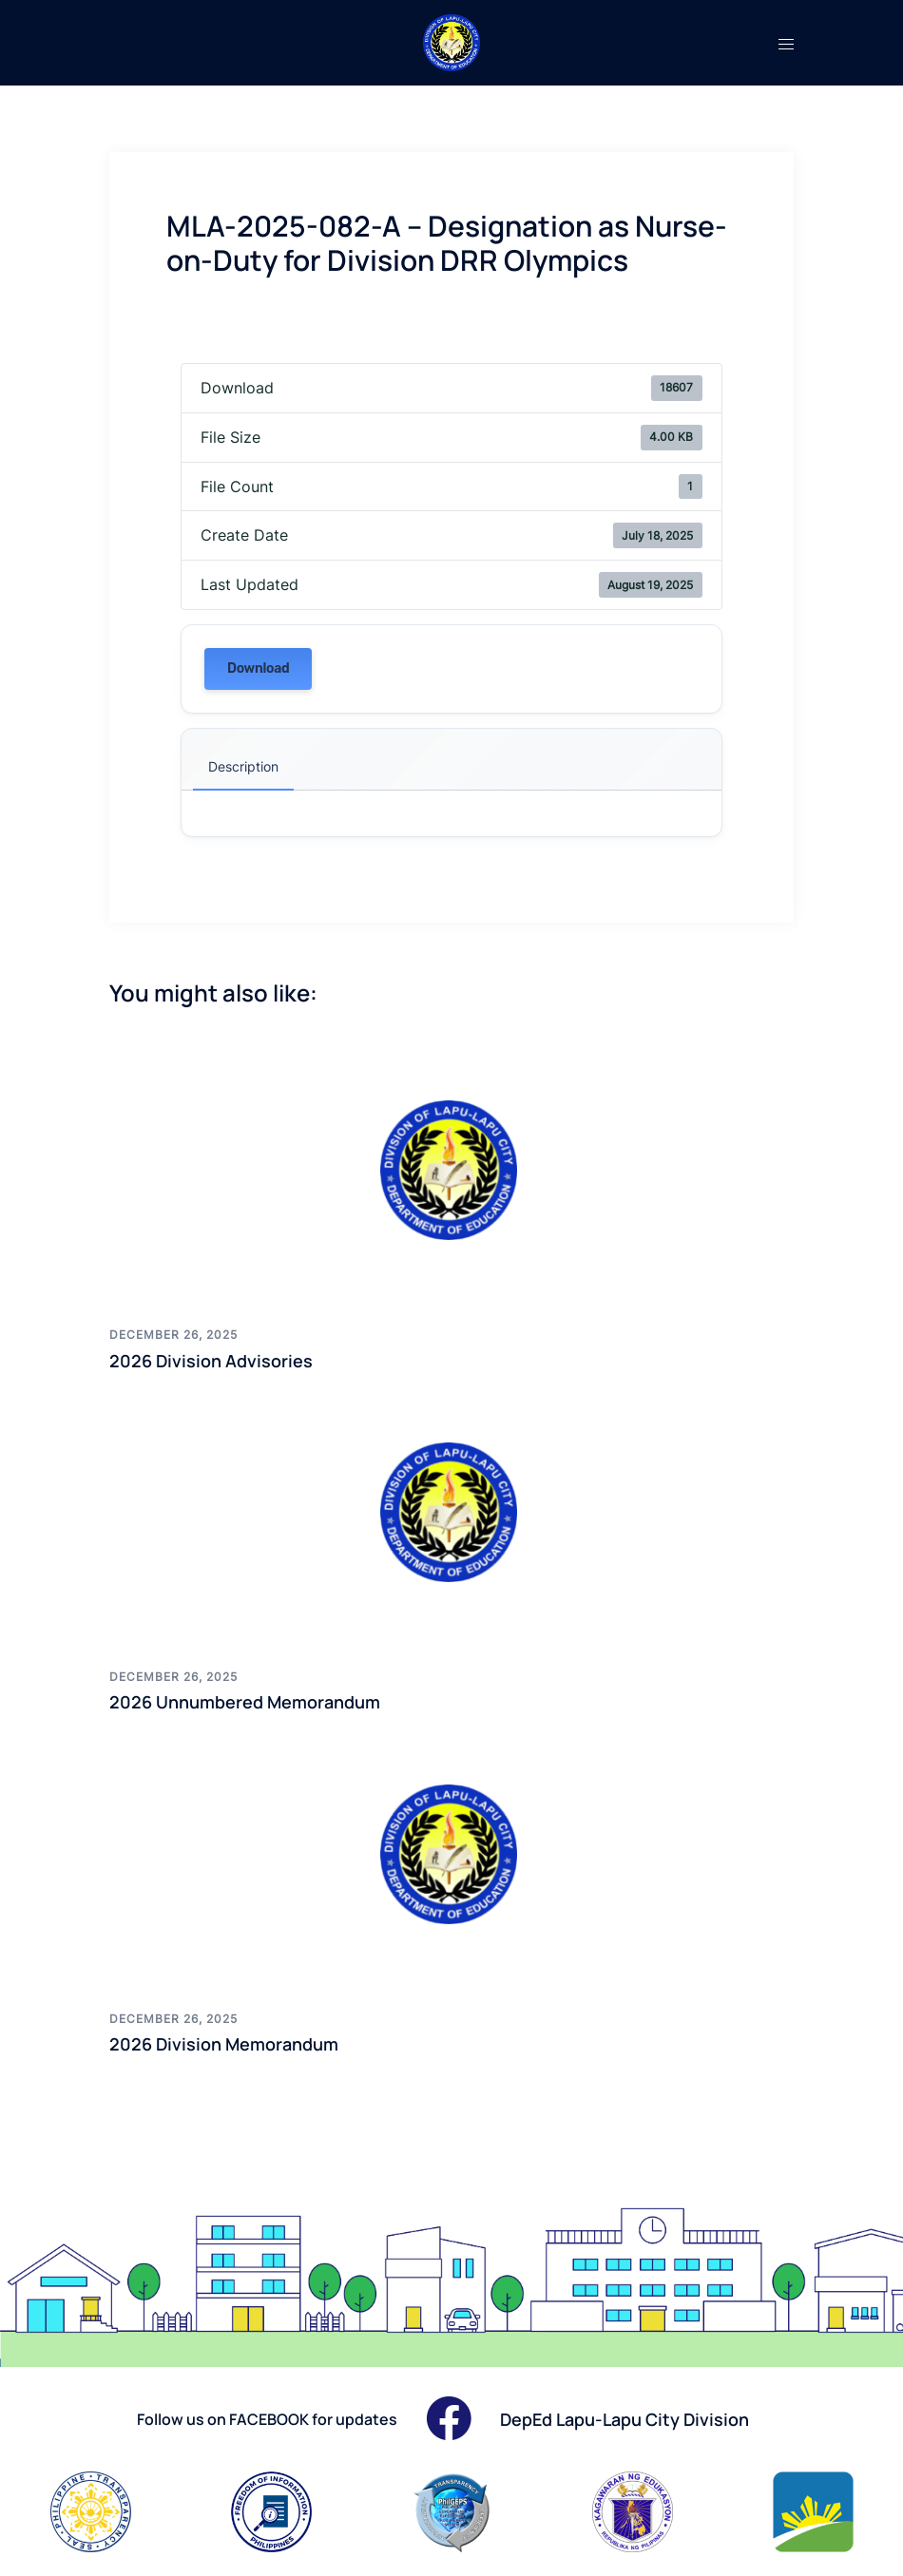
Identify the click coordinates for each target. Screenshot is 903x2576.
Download (258, 668)
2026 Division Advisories (211, 1360)
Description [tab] (243, 766)
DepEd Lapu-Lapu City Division (624, 2419)
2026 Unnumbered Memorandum (244, 1701)
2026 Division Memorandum (223, 2043)
